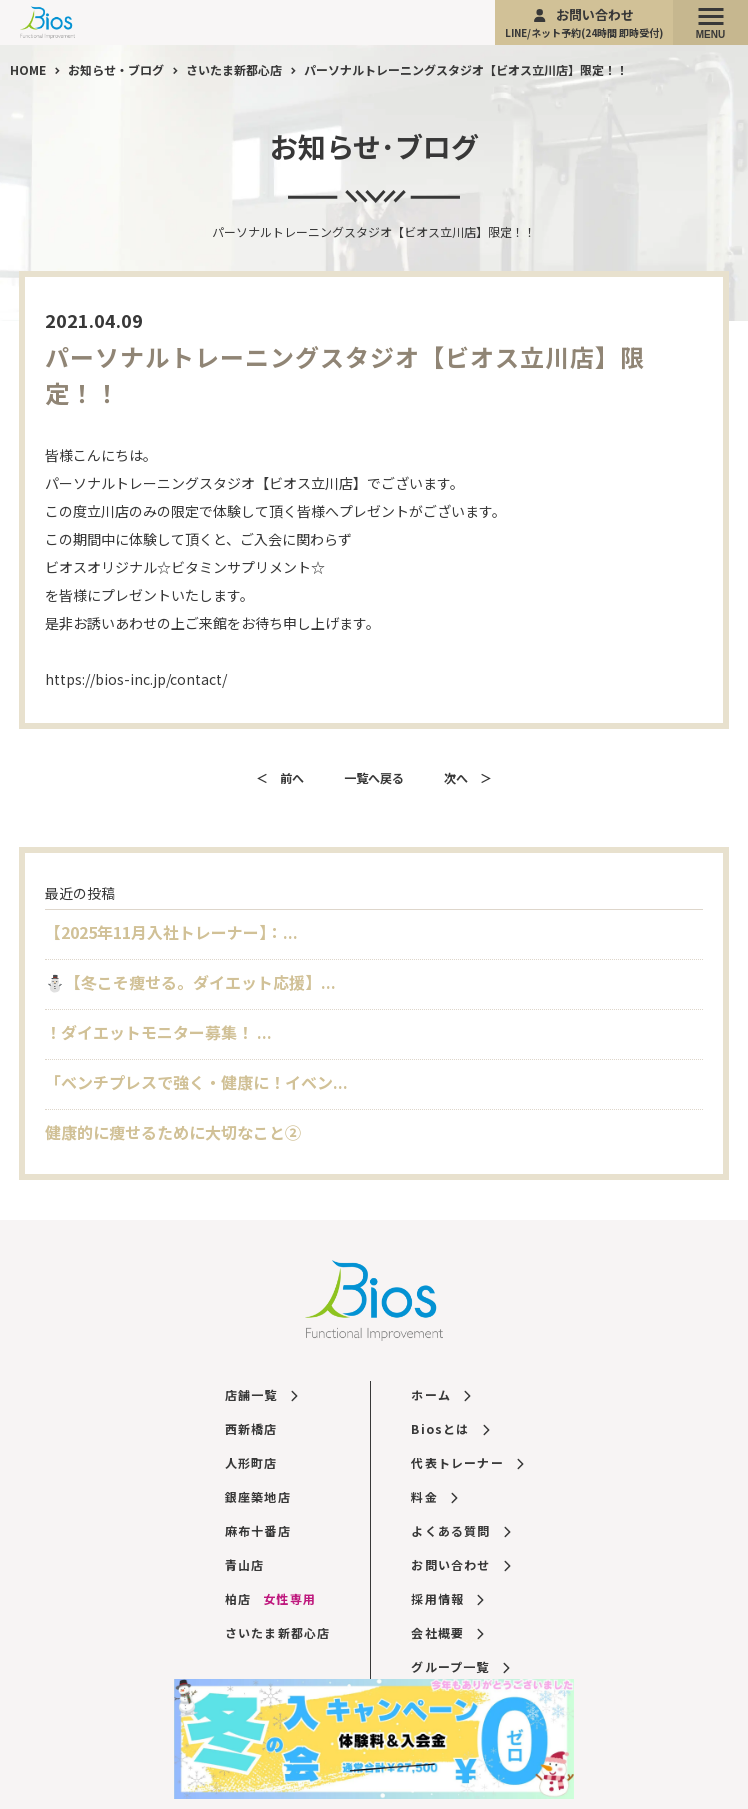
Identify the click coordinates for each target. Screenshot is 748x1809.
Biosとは (450, 1428)
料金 (434, 1496)
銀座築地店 (258, 1496)
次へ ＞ (468, 777)
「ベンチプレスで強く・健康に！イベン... (196, 1082)
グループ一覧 (460, 1666)
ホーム (440, 1394)
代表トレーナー (467, 1462)
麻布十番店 (258, 1530)
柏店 (270, 1598)
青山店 (245, 1564)
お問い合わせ (584, 22)
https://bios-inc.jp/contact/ (136, 679)
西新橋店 (251, 1428)
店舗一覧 (261, 1394)
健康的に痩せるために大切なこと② (173, 1132)
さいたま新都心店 (278, 1632)
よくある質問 (460, 1530)
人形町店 (251, 1462)
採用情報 (447, 1598)
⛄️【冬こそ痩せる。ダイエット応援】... (190, 982)
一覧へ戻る (374, 777)
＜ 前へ (280, 777)
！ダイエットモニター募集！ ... (158, 1032)
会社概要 (447, 1632)
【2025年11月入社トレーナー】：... (171, 932)
